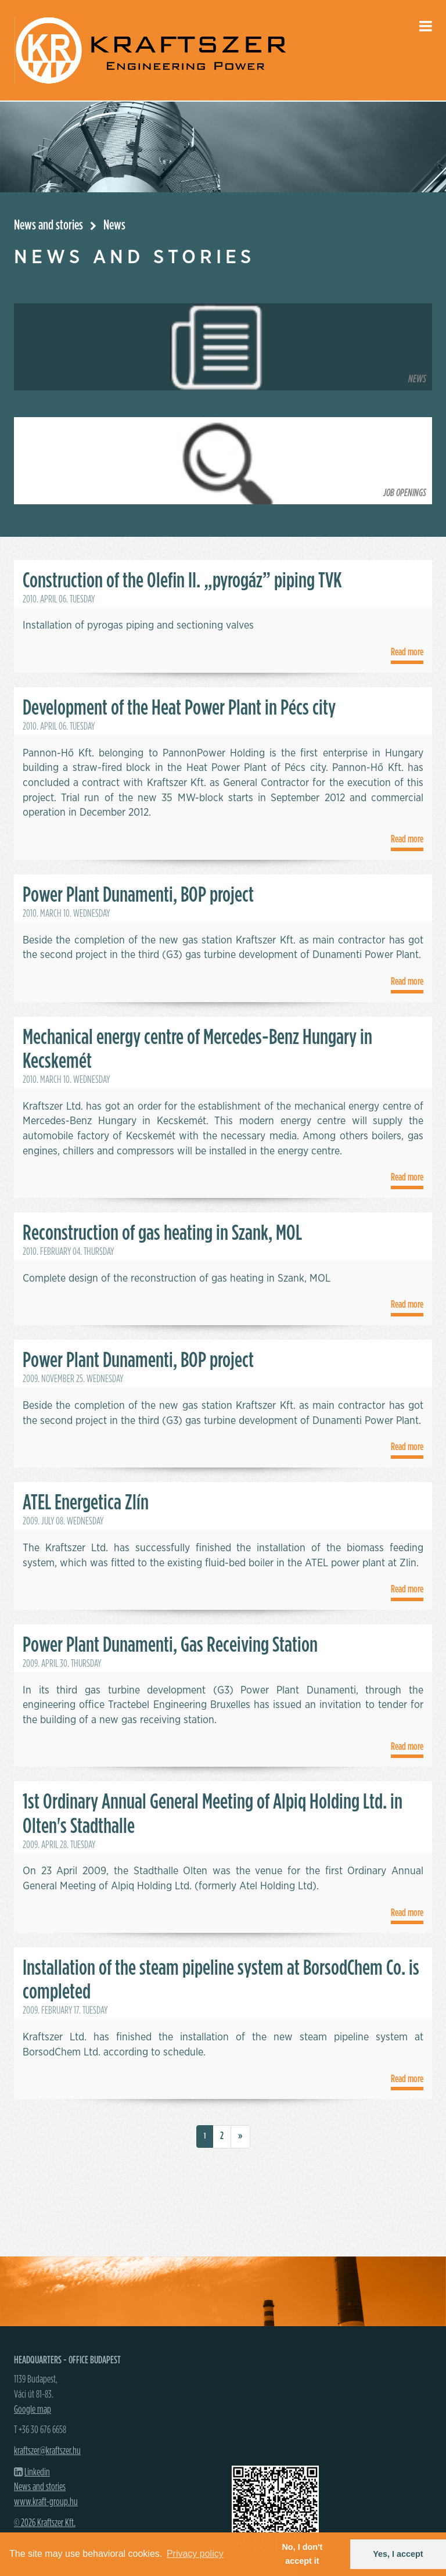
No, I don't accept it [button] (302, 2554)
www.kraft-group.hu (46, 2502)
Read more (407, 652)
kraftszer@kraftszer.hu (47, 2451)
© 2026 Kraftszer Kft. (44, 2523)
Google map (32, 2410)
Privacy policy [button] (195, 2554)
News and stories (48, 225)
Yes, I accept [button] (398, 2554)
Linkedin (37, 2472)
